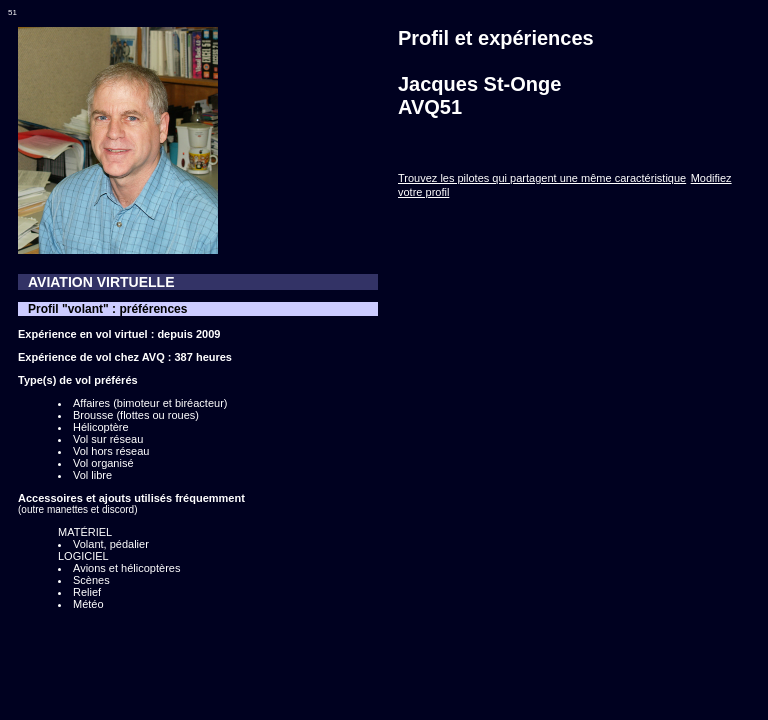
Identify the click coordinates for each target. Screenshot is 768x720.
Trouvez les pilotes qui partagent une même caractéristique (542, 178)
